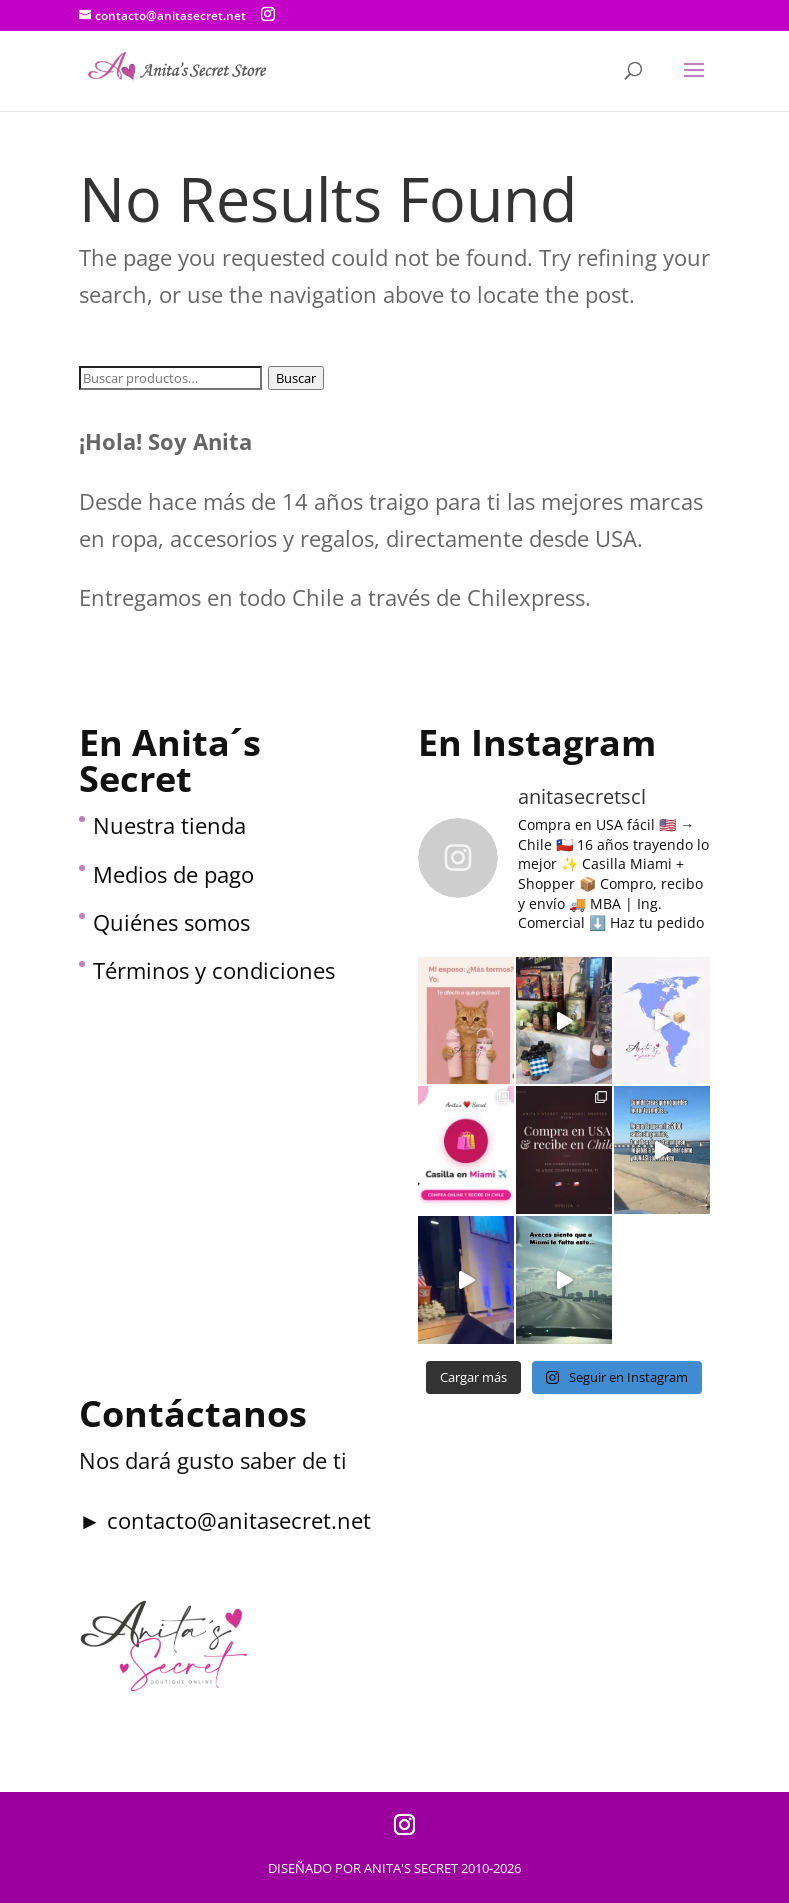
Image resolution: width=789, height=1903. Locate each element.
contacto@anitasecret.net (239, 1520)
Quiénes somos (171, 922)
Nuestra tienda (169, 825)
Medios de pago (173, 874)
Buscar (296, 378)
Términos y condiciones (214, 970)
